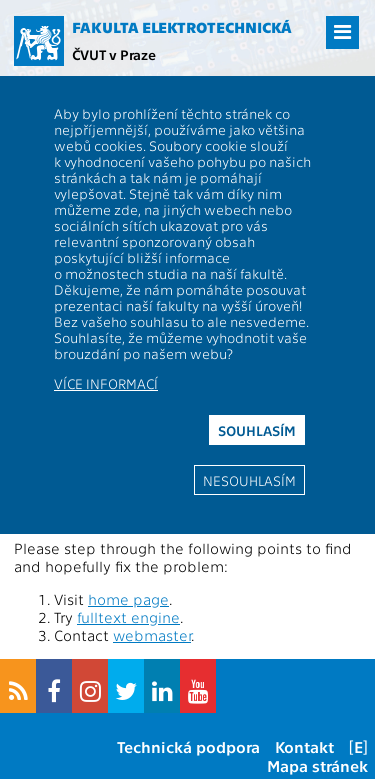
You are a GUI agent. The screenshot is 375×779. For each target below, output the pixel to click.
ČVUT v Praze (114, 54)
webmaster (152, 635)
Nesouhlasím (249, 480)
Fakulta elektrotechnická (182, 27)
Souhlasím (257, 430)
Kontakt (304, 746)
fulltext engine (128, 617)
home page (128, 599)
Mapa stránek (317, 765)
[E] (358, 746)
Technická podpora (188, 746)
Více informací (106, 383)
